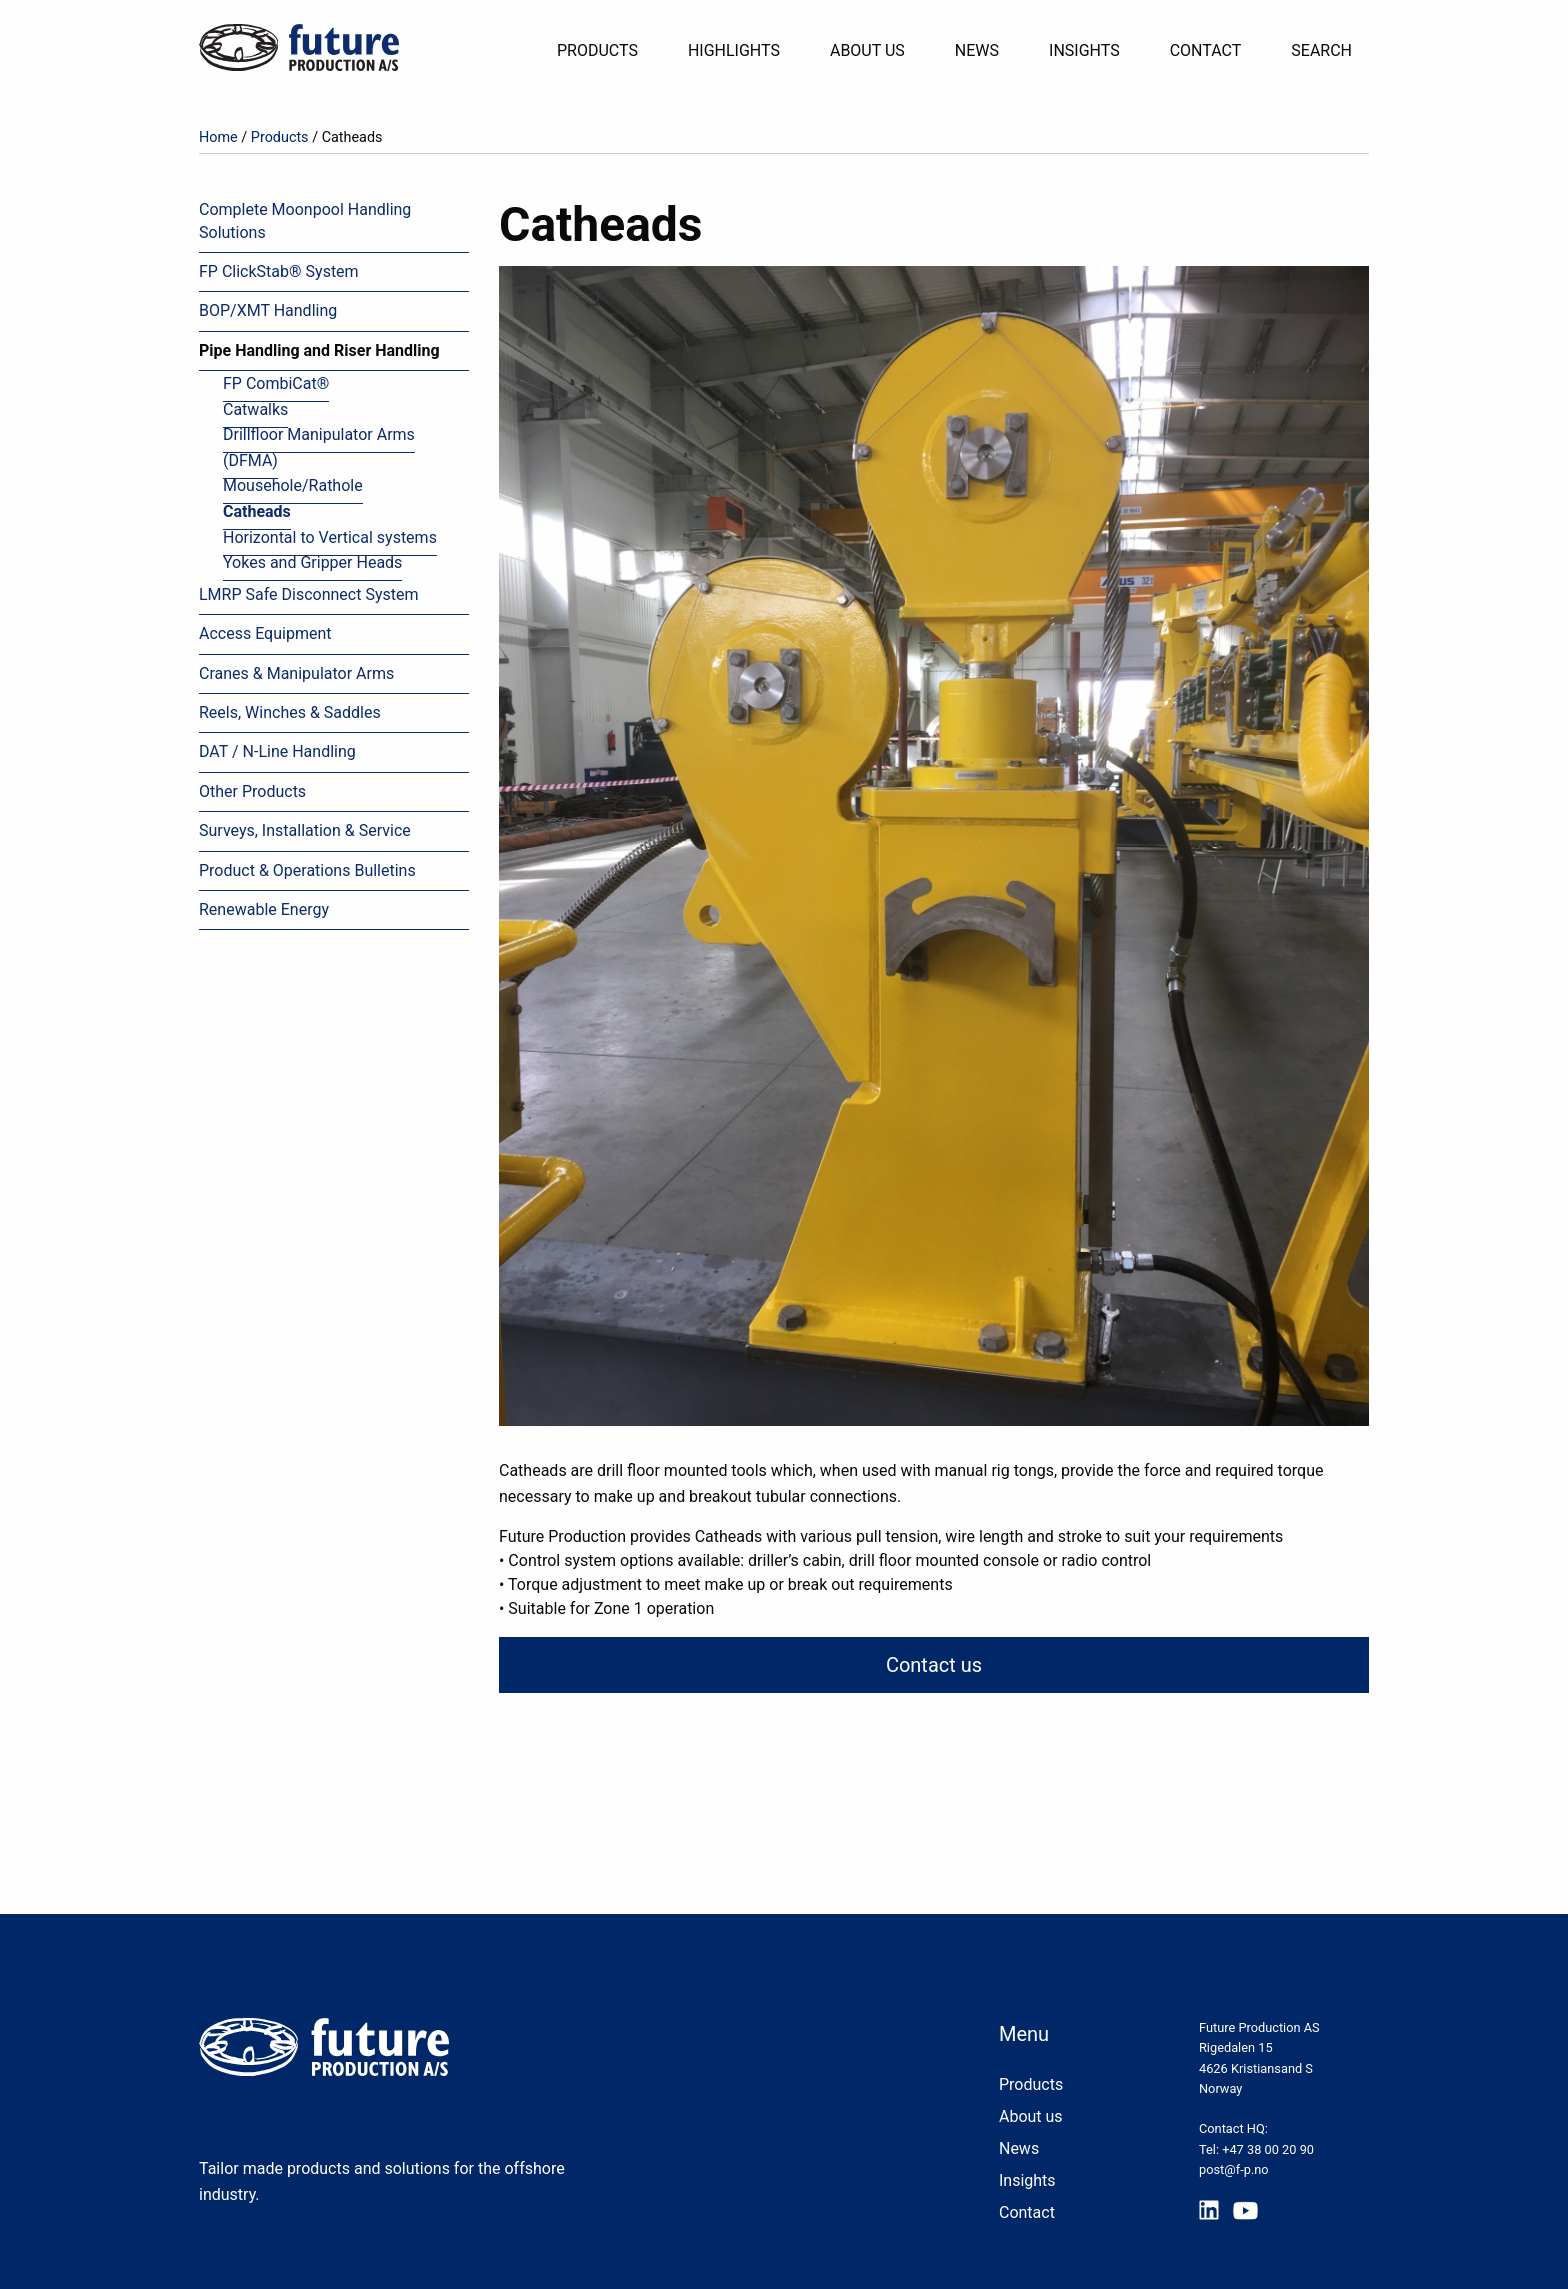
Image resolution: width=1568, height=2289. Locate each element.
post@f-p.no (1234, 2169)
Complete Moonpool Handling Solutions (305, 220)
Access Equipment (265, 633)
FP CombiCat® (276, 383)
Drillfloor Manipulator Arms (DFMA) (319, 447)
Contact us (934, 1665)
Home (218, 137)
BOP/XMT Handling (268, 310)
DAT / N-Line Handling (277, 751)
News (977, 50)
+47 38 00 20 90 (1268, 2149)
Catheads (257, 511)
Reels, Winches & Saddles (290, 712)
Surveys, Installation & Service (305, 830)
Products (597, 50)
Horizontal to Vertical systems (330, 537)
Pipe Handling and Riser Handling (319, 350)
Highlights (734, 50)
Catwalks (255, 409)
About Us (867, 50)
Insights (1084, 50)
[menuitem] (605, 51)
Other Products (252, 791)
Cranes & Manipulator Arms (296, 673)
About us (1031, 2116)
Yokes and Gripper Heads (312, 562)
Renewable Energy (264, 909)
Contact (1206, 50)
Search (1321, 50)
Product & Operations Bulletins (307, 870)
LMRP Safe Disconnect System (309, 594)
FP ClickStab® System (279, 271)
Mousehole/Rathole (293, 485)
